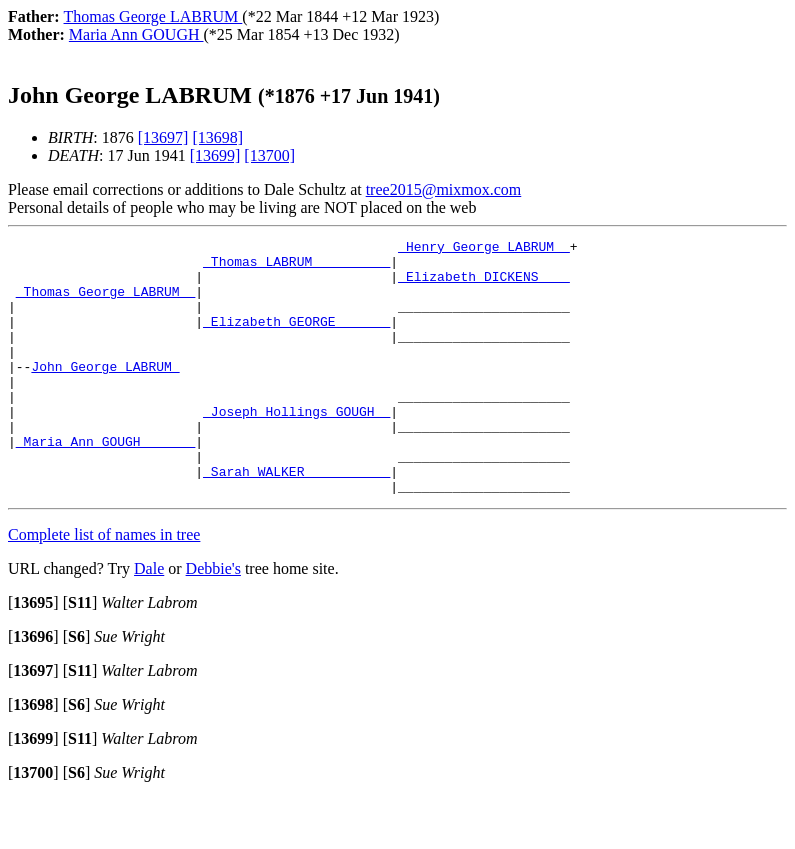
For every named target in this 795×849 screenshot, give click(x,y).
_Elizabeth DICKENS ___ (484, 285)
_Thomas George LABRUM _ (105, 303)
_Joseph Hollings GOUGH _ (296, 447)
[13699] (215, 155)
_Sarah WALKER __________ (296, 519)
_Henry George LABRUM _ (484, 249)
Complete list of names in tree (104, 585)
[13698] (217, 137)
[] (33, 653)
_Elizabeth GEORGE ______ (296, 339)
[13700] (269, 155)
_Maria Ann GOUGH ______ (105, 483)
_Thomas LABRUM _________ (296, 267)
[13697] (163, 137)
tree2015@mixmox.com (444, 189)
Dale (149, 619)
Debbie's (213, 619)
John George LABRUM (105, 393)
